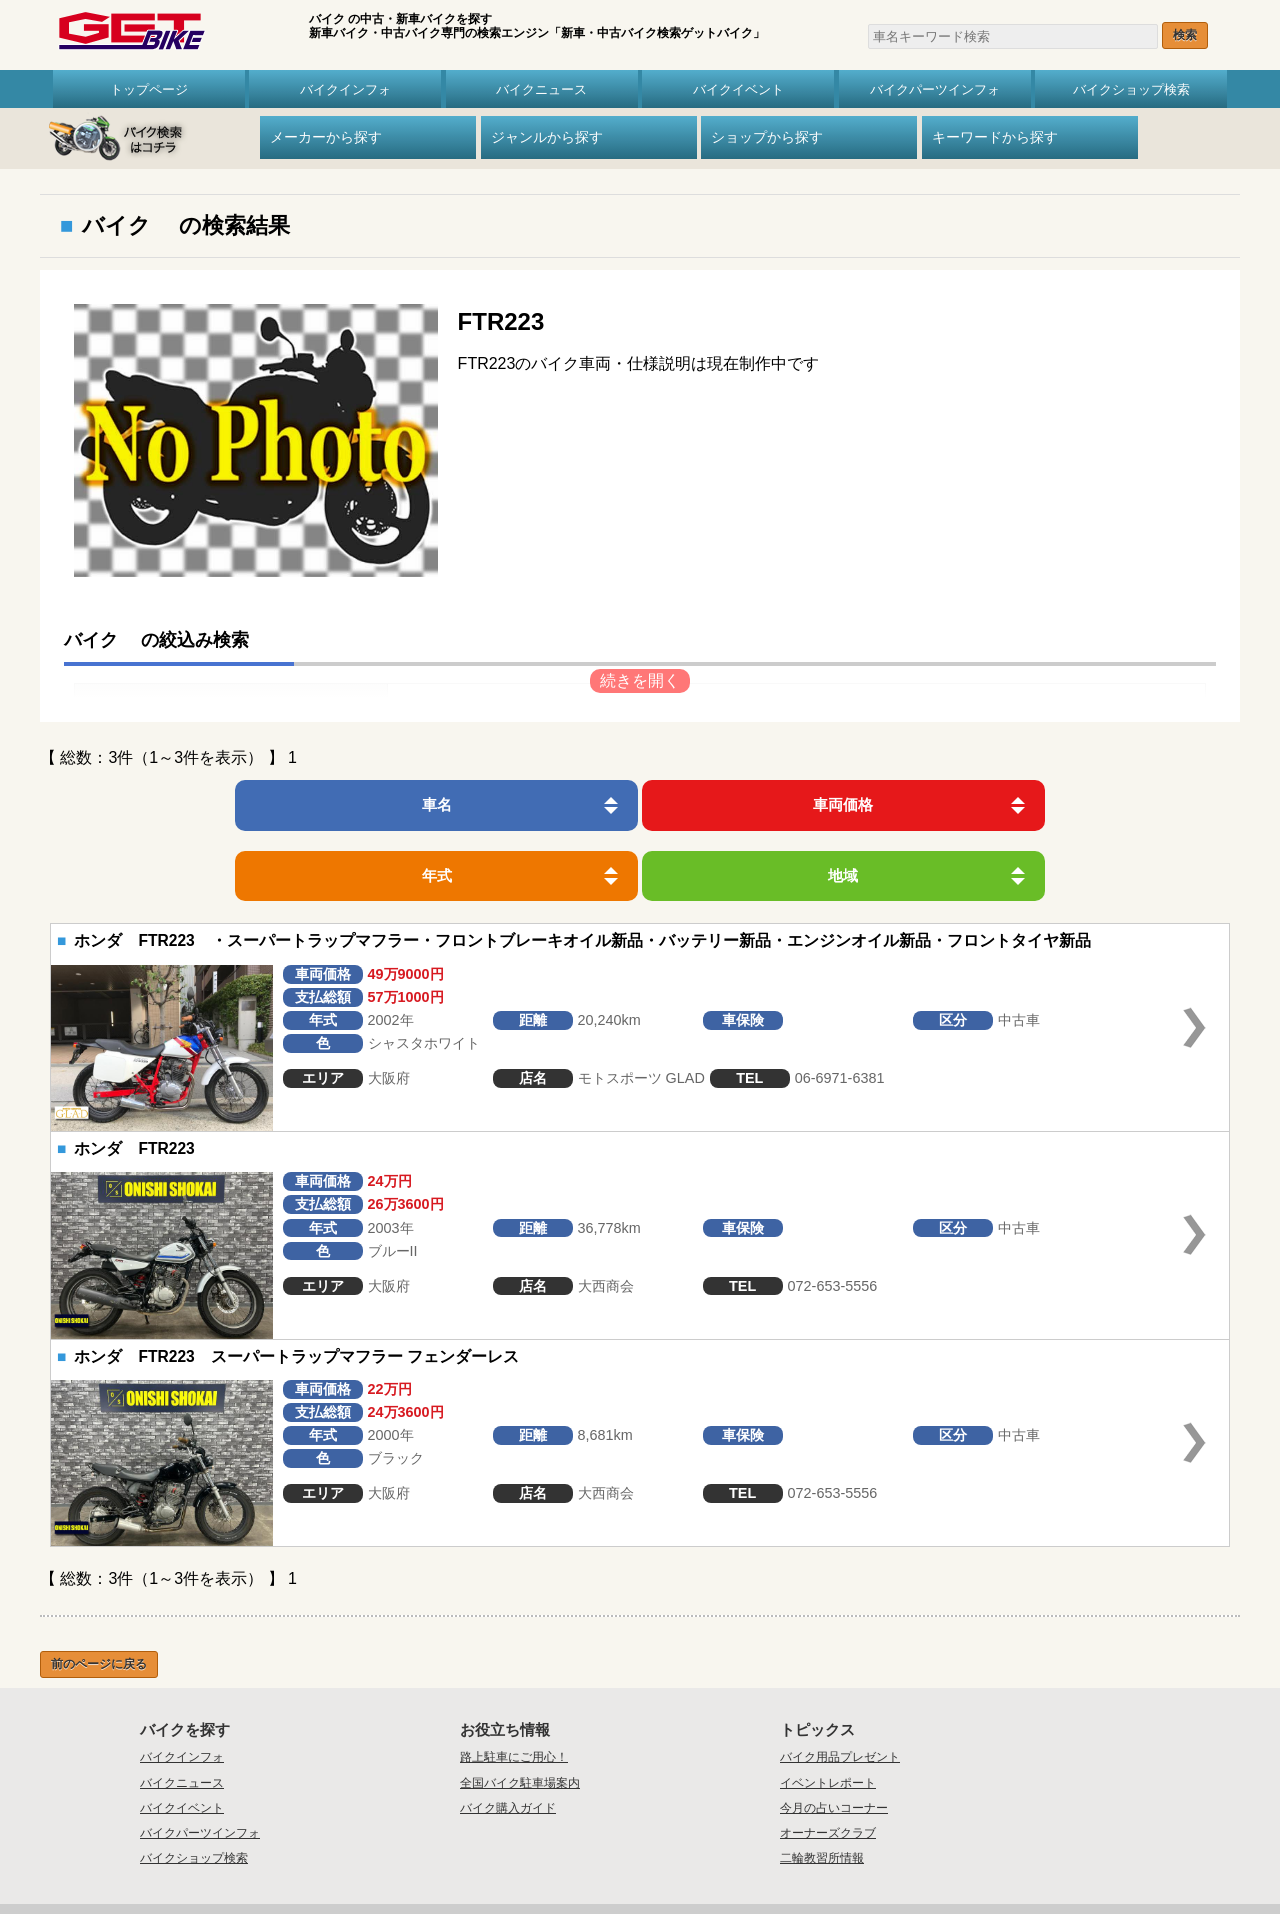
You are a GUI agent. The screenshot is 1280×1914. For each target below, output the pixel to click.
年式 (777, 804)
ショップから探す (767, 137)
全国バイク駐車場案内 (520, 1712)
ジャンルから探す (547, 137)
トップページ (149, 89)
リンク (812, 1852)
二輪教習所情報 (822, 1788)
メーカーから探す (326, 137)
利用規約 (764, 1852)
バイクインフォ (345, 89)
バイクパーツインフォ (935, 89)
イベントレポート (828, 1712)
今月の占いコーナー (834, 1737)
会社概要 (515, 1852)
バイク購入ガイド (508, 1737)
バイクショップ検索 (1131, 89)
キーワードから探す (995, 137)
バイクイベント (738, 89)
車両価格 (503, 804)
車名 (228, 804)
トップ (461, 1852)
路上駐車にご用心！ (514, 1686)
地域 (1052, 804)
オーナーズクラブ (828, 1762)
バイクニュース (541, 89)
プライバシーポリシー (677, 1852)
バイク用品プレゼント (840, 1686)
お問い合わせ (580, 1852)
